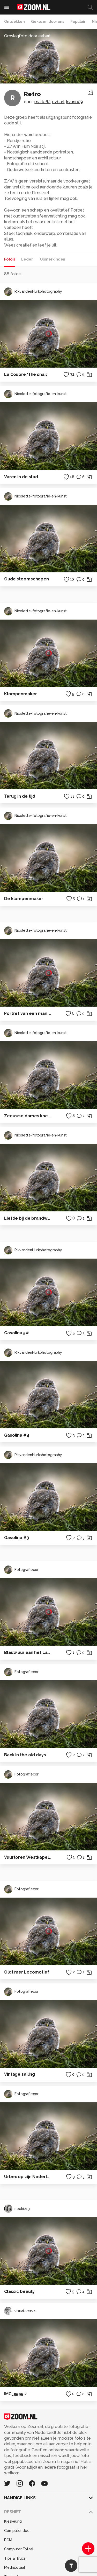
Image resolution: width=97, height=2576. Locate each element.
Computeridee (16, 2531)
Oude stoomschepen (26, 579)
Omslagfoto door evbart (27, 35)
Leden (27, 259)
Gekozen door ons (47, 21)
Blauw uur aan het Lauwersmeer (27, 1652)
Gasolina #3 (16, 1537)
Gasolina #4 (16, 1435)
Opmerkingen (52, 259)
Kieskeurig (13, 2521)
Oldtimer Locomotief (26, 1972)
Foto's (9, 259)
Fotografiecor (21, 1570)
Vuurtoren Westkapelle (27, 1857)
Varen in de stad (21, 476)
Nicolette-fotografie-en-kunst (35, 394)
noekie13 (17, 2209)
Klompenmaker (20, 693)
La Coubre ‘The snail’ (25, 374)
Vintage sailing (19, 2074)
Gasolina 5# (16, 1332)
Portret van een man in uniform (27, 1013)
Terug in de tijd (19, 796)
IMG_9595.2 (15, 2393)
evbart (58, 101)
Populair (78, 21)
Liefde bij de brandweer (27, 1218)
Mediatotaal (14, 2567)
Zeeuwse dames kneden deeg (27, 1115)
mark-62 (42, 101)
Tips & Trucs (15, 2558)
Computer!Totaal (18, 2549)
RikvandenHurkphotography (33, 291)
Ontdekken (14, 21)
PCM (8, 2540)
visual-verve (20, 2311)
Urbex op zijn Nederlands (27, 2176)
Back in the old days (25, 1754)
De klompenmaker (23, 898)
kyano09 (74, 101)
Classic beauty (19, 2291)
